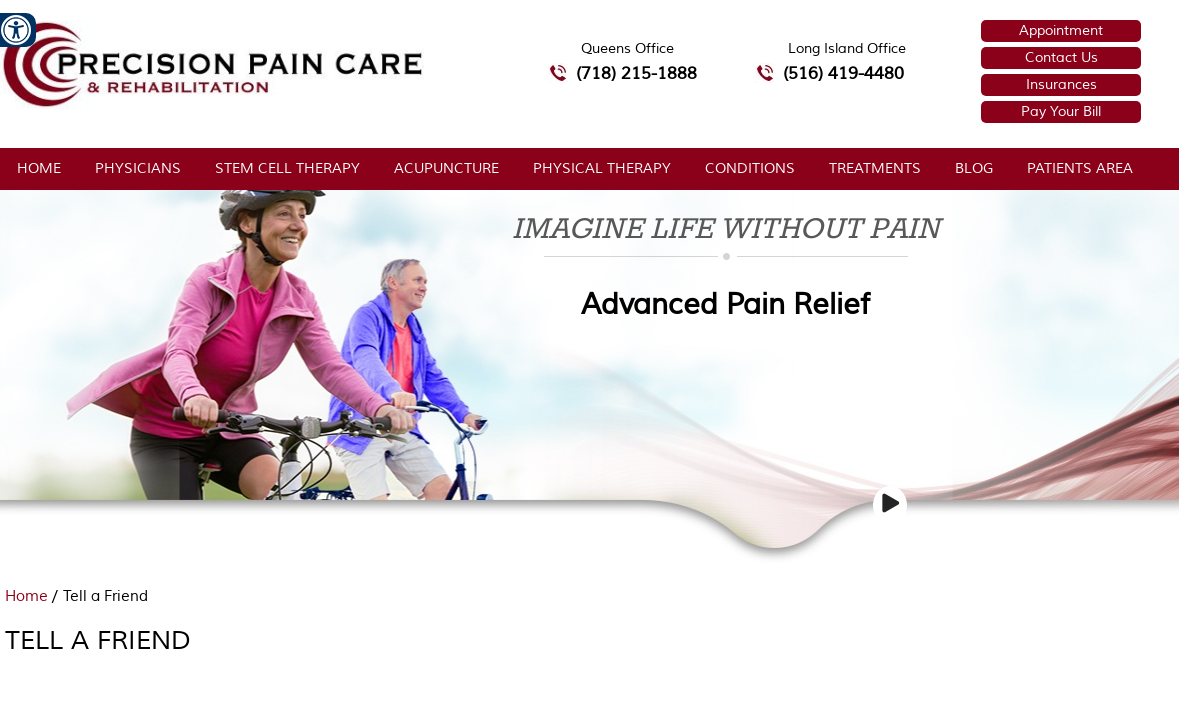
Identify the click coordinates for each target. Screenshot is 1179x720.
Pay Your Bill (1061, 111)
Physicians (138, 168)
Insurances (1061, 84)
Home (39, 168)
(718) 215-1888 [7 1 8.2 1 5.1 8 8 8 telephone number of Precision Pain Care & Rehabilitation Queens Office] (636, 73)
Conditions (750, 168)
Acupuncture (446, 168)
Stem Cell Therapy (287, 168)
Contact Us (1061, 57)
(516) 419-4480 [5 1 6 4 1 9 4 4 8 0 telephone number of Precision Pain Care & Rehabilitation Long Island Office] (843, 73)
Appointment (1061, 30)
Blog (974, 168)
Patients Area (1080, 168)
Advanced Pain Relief (725, 304)
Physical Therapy (602, 168)
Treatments (875, 168)
